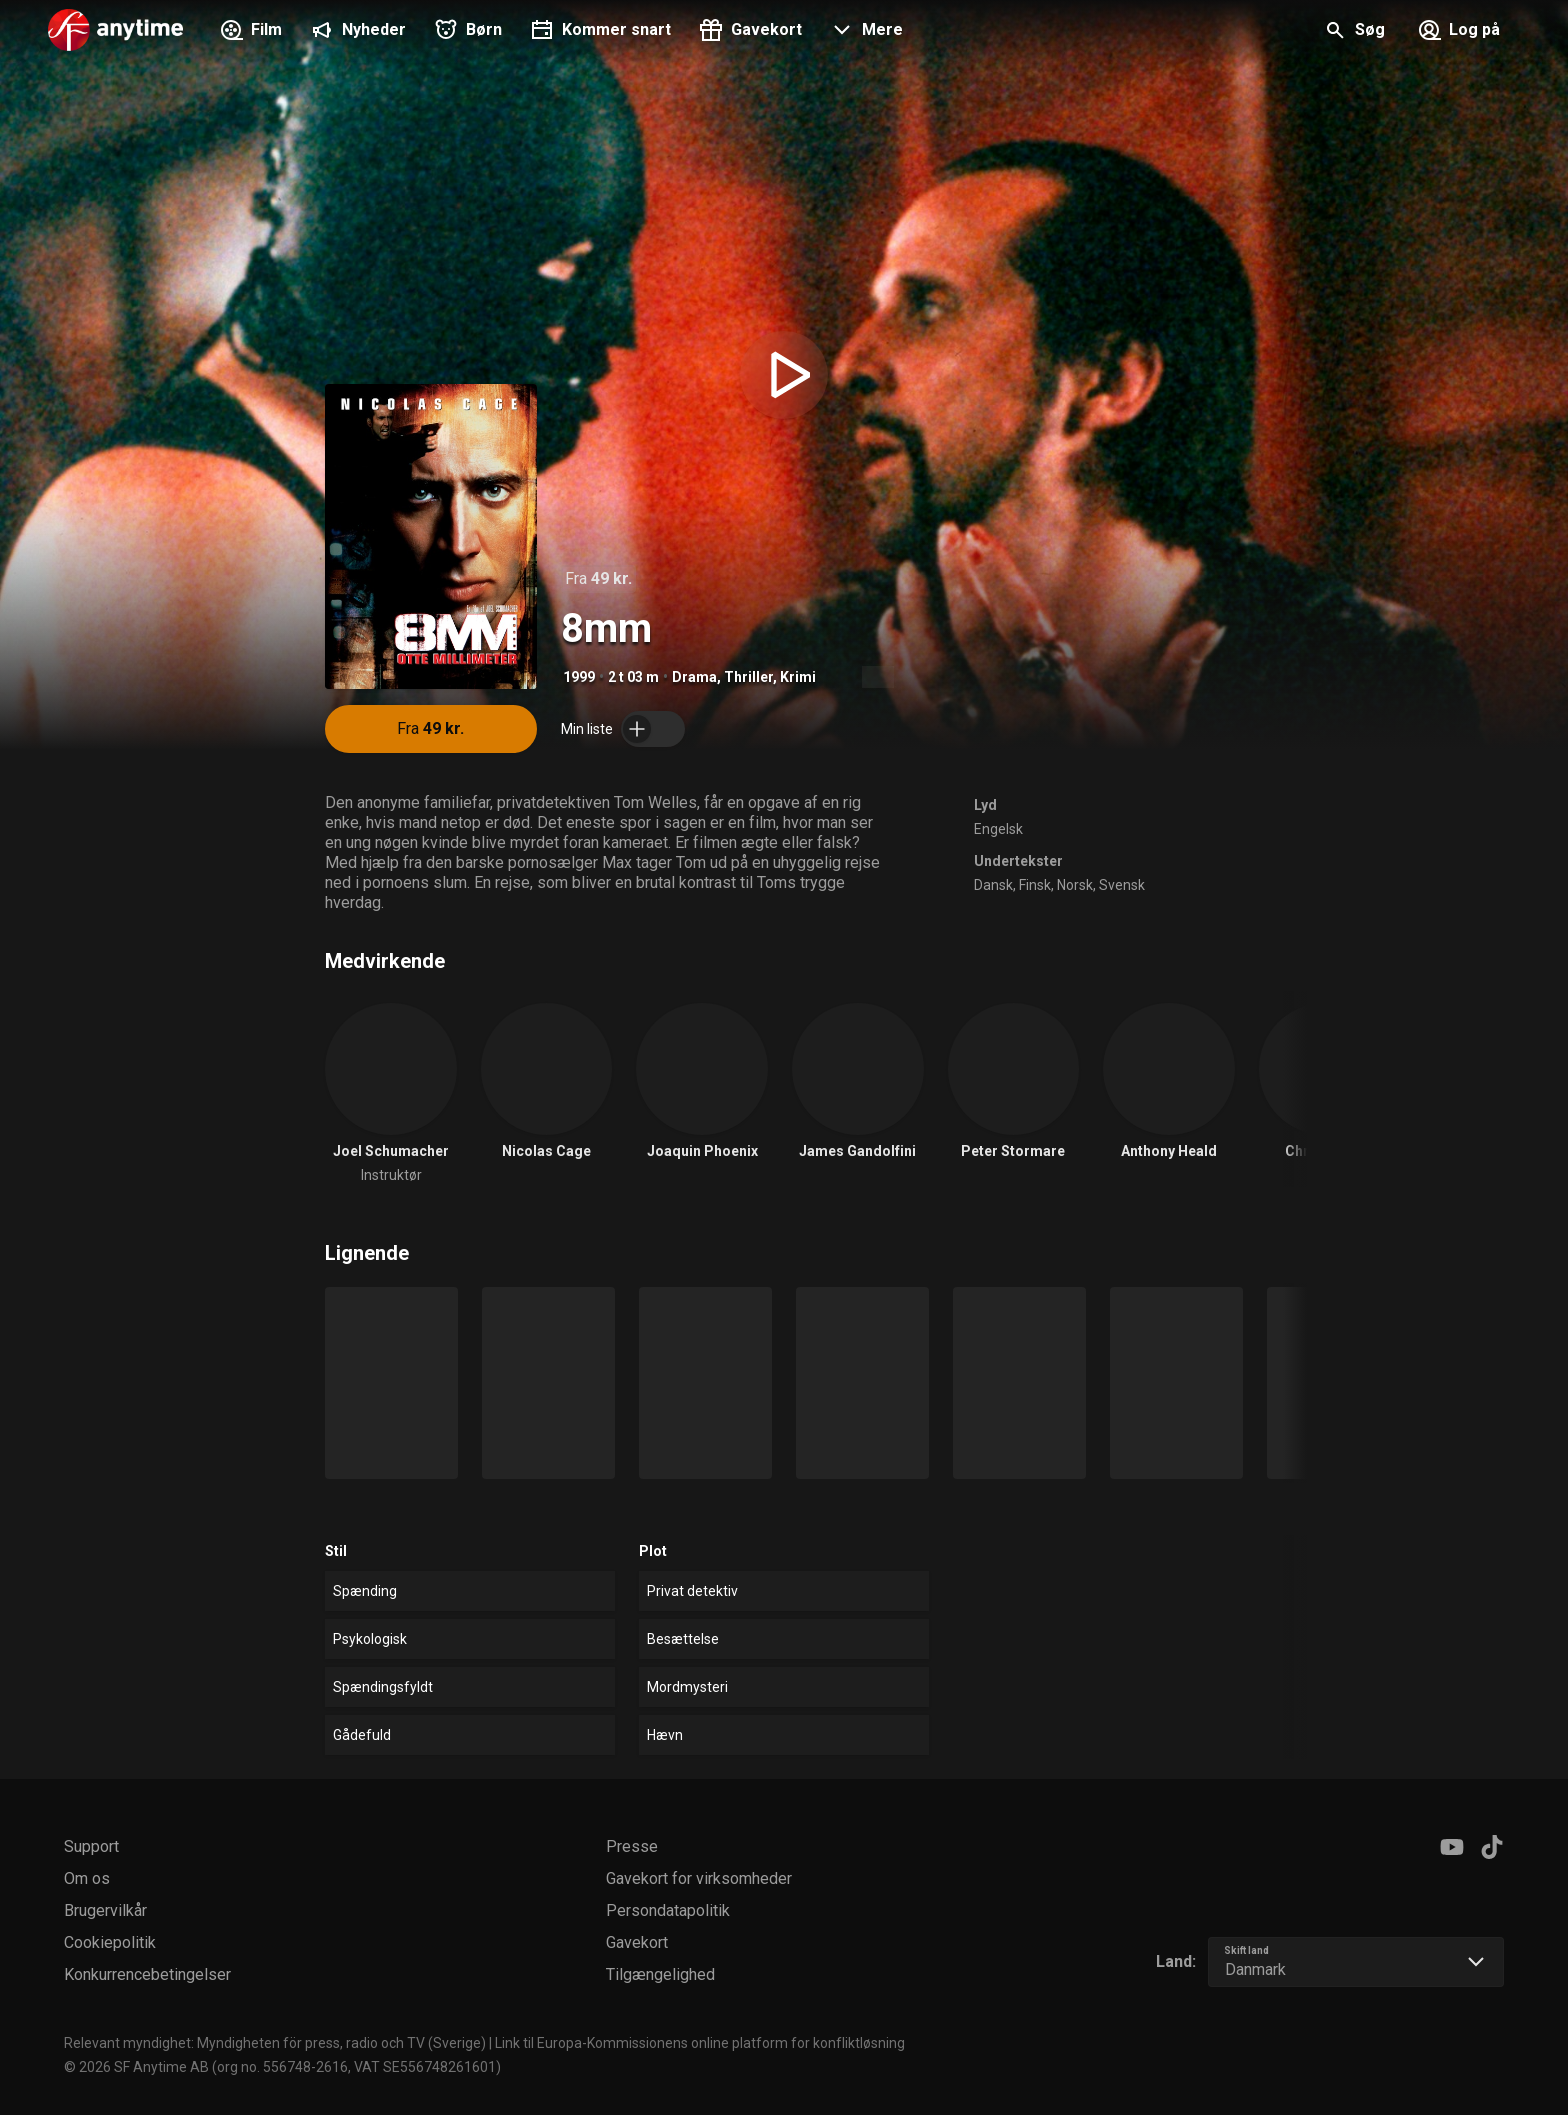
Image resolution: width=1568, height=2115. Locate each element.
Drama (694, 677)
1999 (579, 677)
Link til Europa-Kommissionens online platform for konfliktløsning (700, 2043)
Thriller (748, 677)
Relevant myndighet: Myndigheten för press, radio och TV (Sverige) (275, 2043)
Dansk (993, 885)
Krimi (798, 677)
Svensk (1122, 885)
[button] (864, 32)
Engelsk (998, 829)
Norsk (1075, 885)
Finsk (1035, 885)
